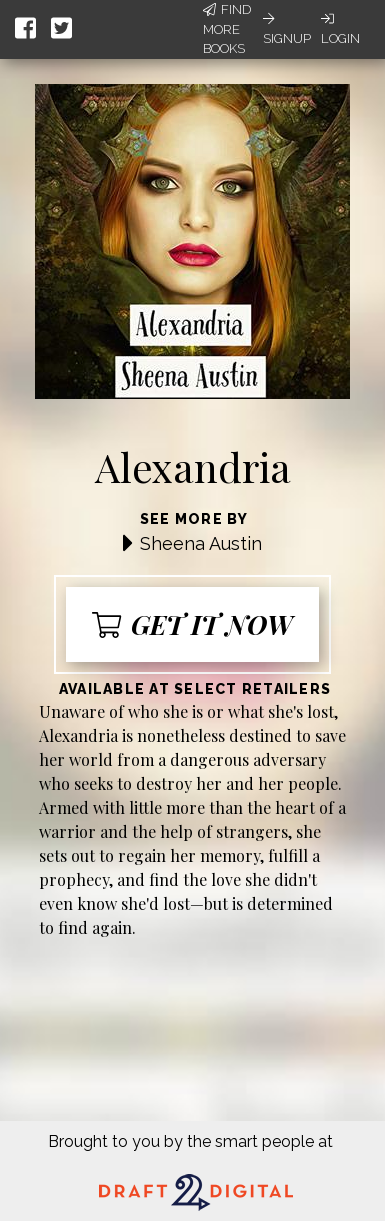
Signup (287, 29)
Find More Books (227, 29)
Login (340, 29)
